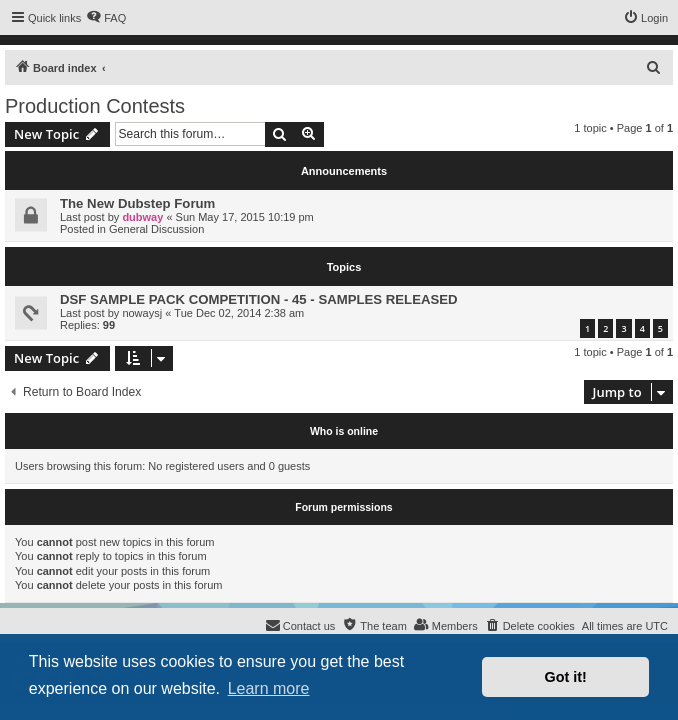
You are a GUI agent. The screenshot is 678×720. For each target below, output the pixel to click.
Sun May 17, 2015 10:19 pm (245, 217)
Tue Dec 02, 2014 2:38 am (239, 313)
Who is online (344, 431)
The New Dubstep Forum (137, 203)
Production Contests (95, 106)
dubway (142, 217)
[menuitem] (106, 18)
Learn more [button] (269, 688)
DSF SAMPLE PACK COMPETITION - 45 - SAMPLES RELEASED (259, 299)
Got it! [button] (566, 677)
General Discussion (156, 229)
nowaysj (142, 313)
